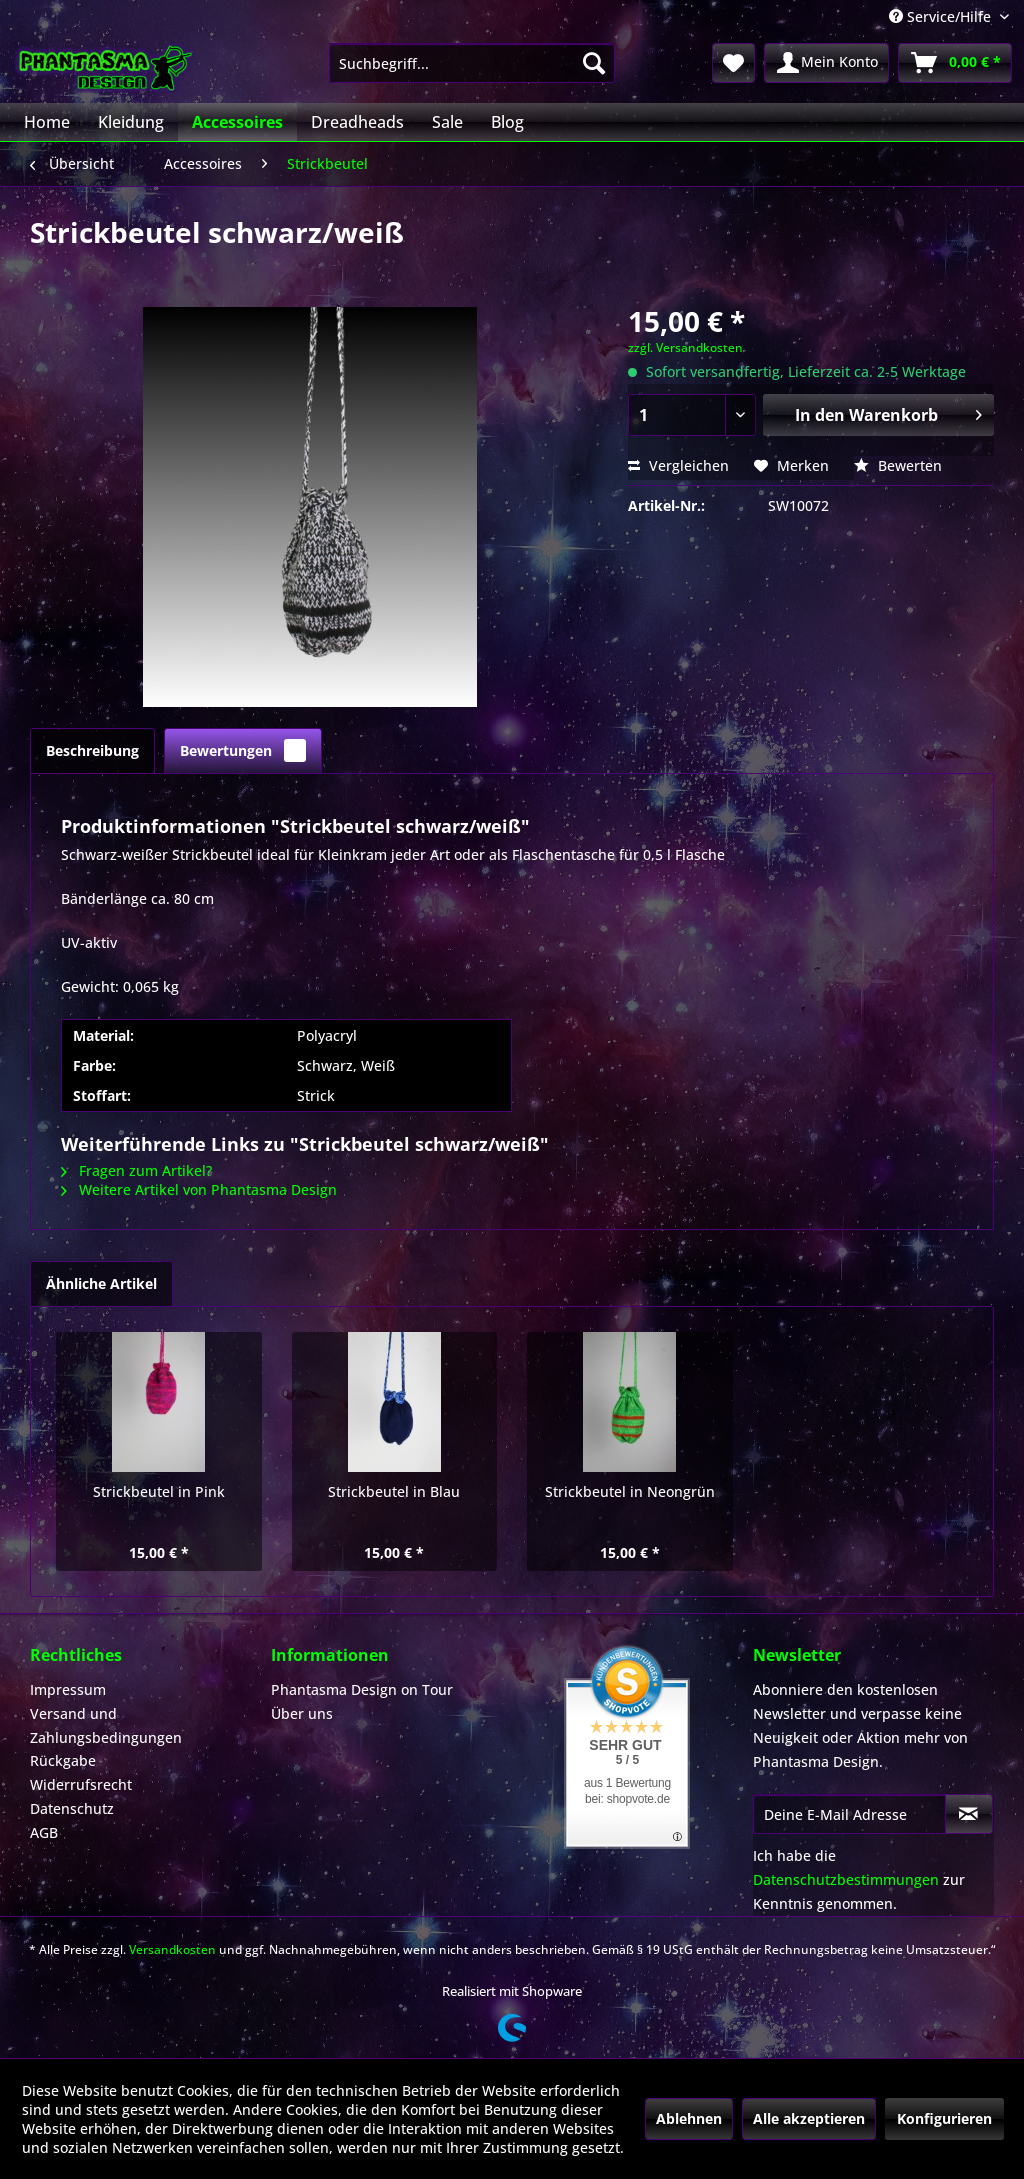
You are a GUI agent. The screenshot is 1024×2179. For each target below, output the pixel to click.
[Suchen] (594, 63)
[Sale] (447, 122)
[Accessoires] (237, 122)
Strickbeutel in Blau (394, 1491)
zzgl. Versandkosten (685, 347)
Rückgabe (63, 1760)
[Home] (47, 122)
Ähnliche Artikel (101, 1283)
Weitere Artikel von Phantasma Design (199, 1189)
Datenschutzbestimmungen (846, 1879)
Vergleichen (678, 465)
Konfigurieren (944, 2118)
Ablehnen (689, 2118)
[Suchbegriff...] (472, 63)
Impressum (68, 1689)
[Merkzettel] (733, 63)
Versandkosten (172, 1949)
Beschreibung (92, 750)
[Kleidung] (131, 122)
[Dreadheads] (357, 122)
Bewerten (898, 465)
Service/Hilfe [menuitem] (942, 16)
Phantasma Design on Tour (362, 1689)
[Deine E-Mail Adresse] (849, 1814)
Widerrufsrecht (81, 1784)
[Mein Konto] (826, 63)
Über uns (302, 1713)
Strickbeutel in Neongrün (630, 1491)
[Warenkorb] (955, 63)
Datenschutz (72, 1808)
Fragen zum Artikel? (136, 1170)
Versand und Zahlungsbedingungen (106, 1725)
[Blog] (507, 122)
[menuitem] (472, 63)
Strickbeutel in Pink (159, 1491)
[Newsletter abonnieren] (969, 1814)
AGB (44, 1832)
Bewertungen (243, 750)
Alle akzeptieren (809, 2118)
